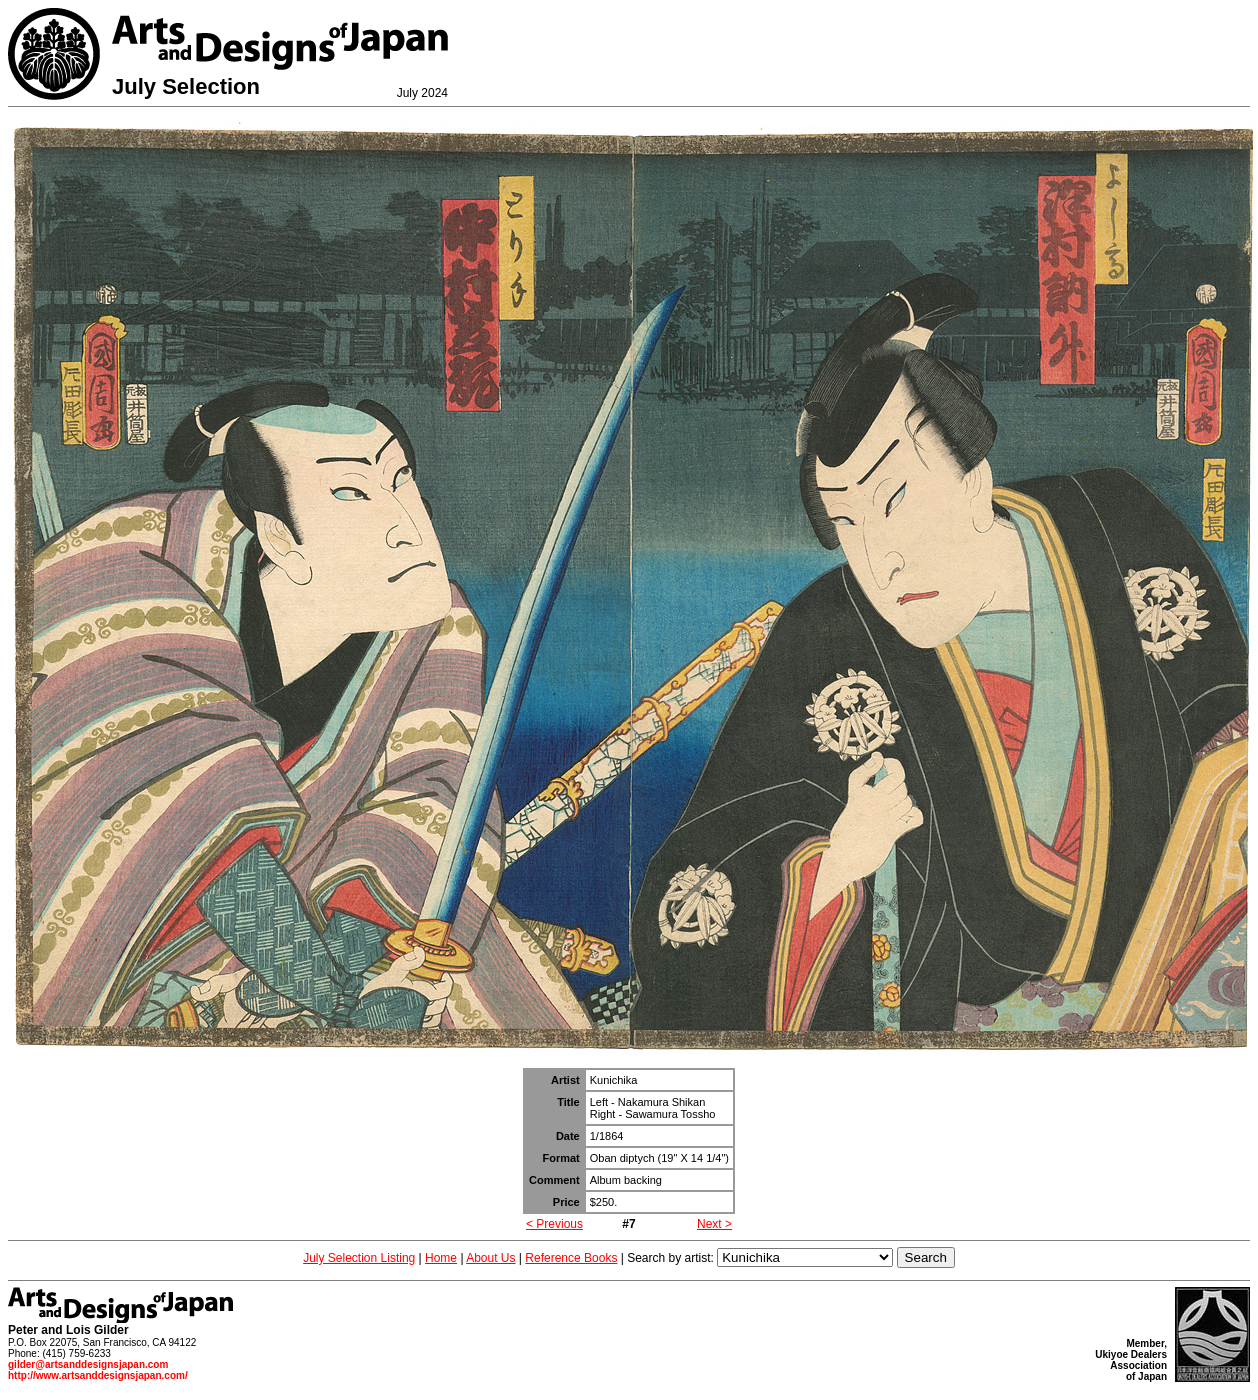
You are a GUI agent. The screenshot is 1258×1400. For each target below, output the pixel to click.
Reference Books (571, 1258)
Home (441, 1258)
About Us (490, 1258)
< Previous (554, 1224)
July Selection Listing (359, 1258)
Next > (714, 1224)
